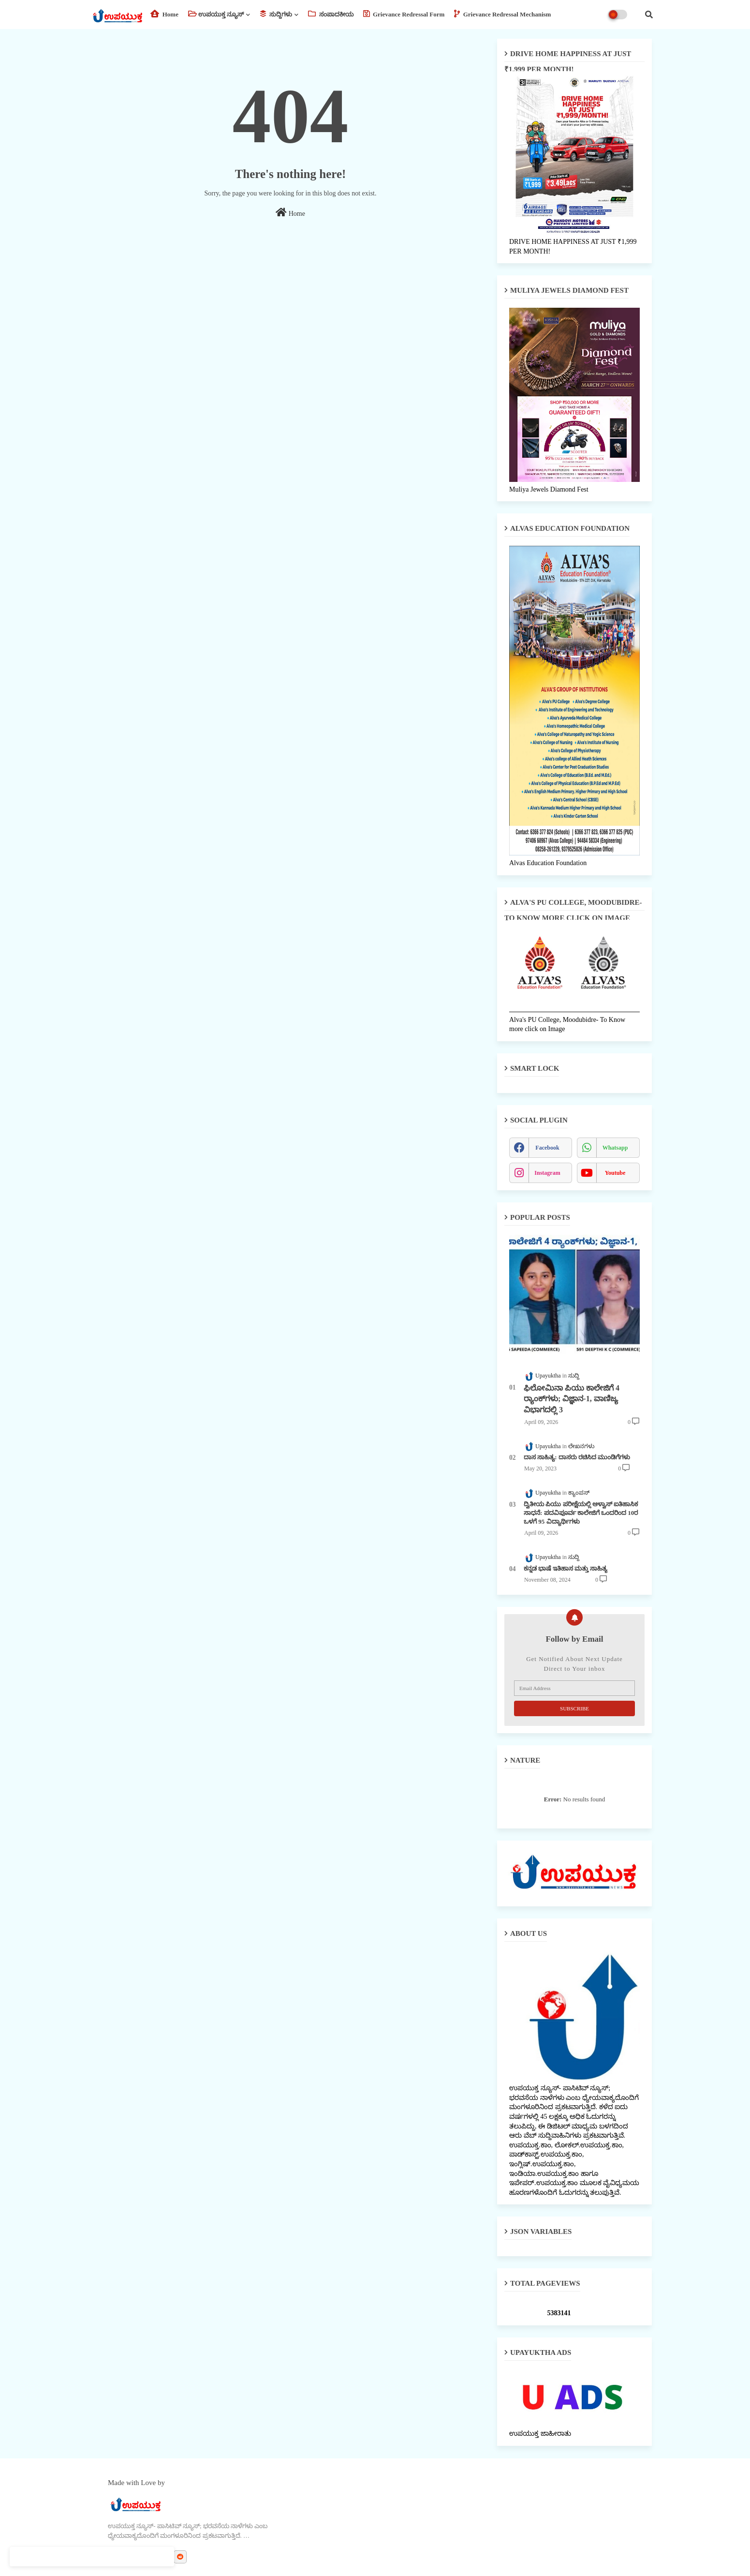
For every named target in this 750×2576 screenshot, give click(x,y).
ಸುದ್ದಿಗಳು (276, 14)
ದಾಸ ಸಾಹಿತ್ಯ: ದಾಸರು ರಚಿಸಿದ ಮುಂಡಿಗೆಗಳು (577, 1457)
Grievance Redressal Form (404, 14)
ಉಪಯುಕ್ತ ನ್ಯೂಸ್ (216, 14)
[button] (649, 14)
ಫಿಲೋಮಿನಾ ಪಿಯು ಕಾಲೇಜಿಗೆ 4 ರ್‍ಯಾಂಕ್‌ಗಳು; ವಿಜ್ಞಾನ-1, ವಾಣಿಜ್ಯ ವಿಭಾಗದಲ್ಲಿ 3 (571, 1399)
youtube (615, 1172)
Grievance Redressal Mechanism (502, 14)
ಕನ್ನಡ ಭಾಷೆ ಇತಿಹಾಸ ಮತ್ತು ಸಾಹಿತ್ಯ (565, 1568)
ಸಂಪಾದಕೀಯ (330, 14)
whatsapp (615, 1147)
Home (164, 14)
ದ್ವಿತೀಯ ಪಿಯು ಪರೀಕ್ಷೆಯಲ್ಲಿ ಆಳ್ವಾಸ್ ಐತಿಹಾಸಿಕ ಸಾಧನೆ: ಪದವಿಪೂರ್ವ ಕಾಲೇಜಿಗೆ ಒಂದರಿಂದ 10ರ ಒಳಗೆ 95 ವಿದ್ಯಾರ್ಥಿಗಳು (581, 1512)
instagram (547, 1172)
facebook (547, 1147)
